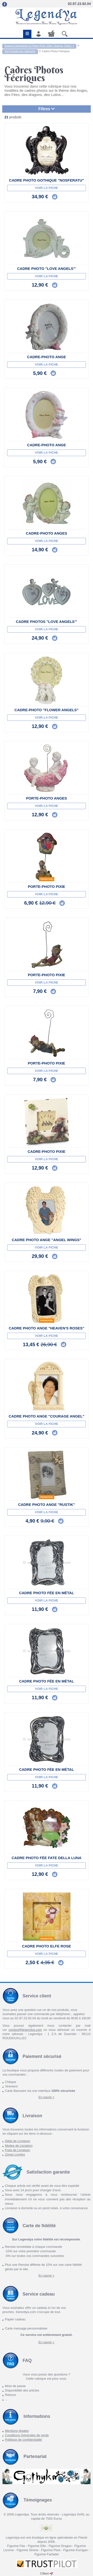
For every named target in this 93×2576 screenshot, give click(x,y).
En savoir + (46, 2097)
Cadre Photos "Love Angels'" (46, 621)
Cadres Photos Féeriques (56, 51)
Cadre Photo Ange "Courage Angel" (46, 1416)
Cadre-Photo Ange (46, 357)
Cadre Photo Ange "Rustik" (46, 1504)
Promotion (46, 879)
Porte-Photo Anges (46, 798)
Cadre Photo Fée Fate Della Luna (46, 1858)
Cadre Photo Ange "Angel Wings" (46, 1240)
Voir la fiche (46, 188)
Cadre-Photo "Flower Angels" (46, 710)
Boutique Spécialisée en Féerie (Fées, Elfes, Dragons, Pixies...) (39, 46)
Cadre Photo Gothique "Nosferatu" (46, 180)
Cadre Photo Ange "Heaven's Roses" (46, 1328)
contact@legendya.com (25, 2030)
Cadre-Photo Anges (46, 533)
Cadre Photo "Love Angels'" (46, 268)
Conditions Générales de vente (27, 2435)
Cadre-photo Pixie (47, 1151)
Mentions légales (17, 2431)
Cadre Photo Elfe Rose (46, 1946)
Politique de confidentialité (23, 2439)
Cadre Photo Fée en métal (46, 1593)
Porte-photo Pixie (46, 886)
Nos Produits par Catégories (20, 51)
